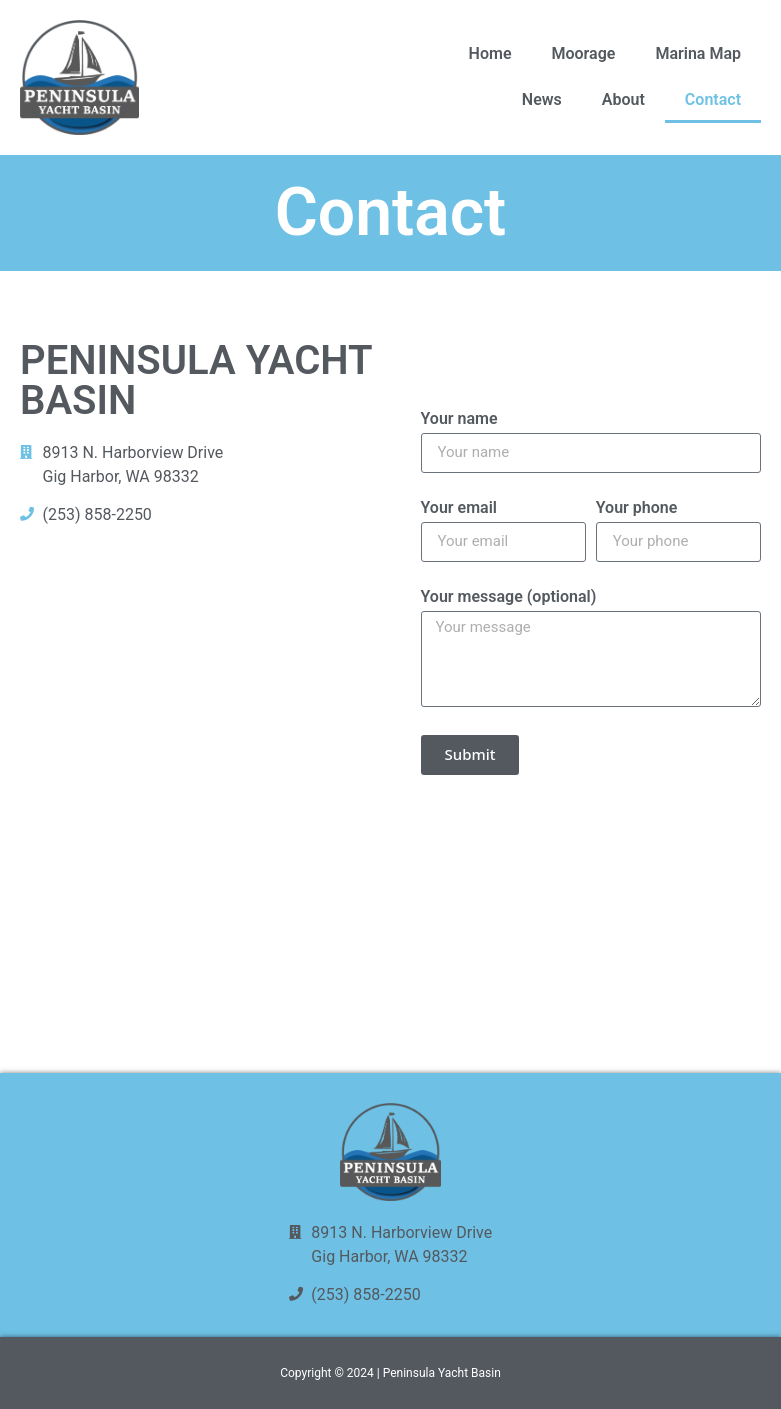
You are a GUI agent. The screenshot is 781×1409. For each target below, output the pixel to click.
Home (490, 53)
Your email (459, 508)
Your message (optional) (509, 597)
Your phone (637, 508)
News (542, 99)
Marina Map (698, 53)
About (623, 99)
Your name (459, 419)
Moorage (583, 53)
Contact (713, 99)
